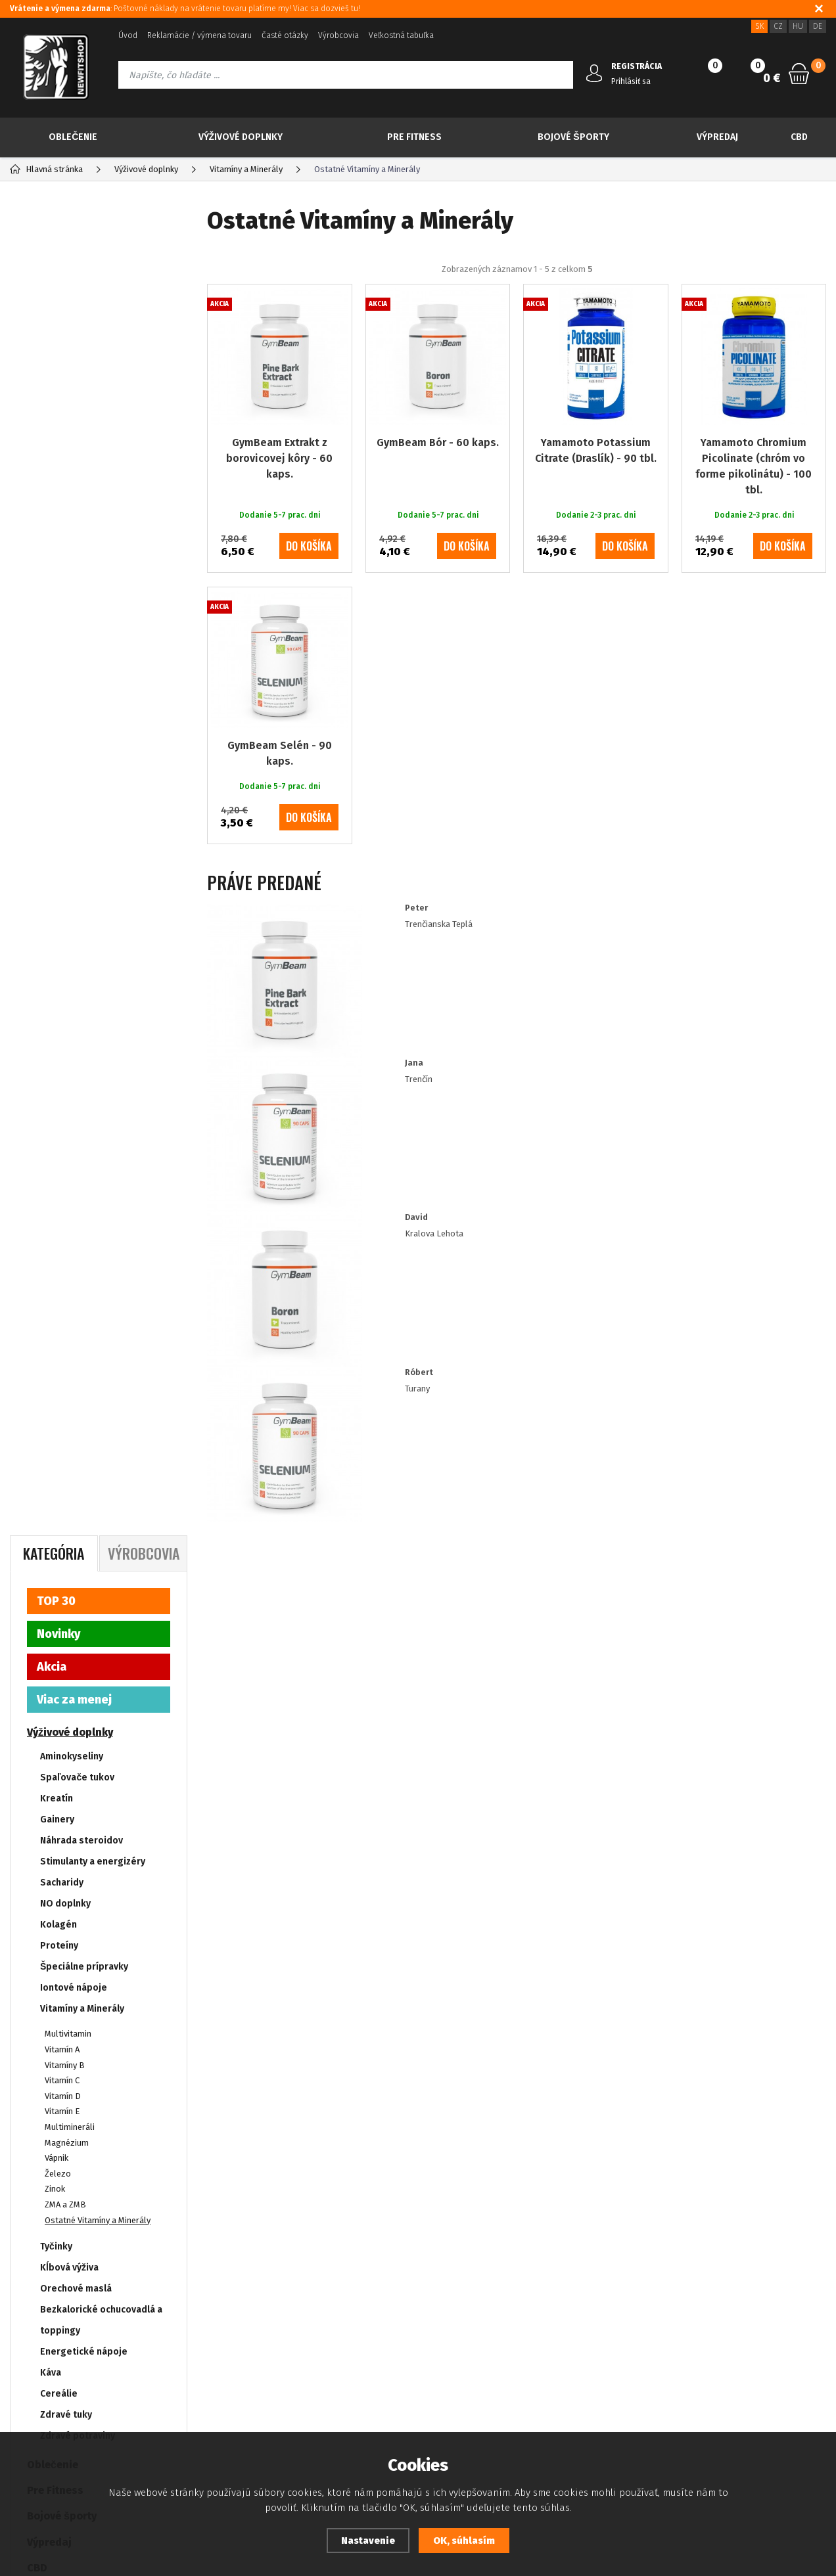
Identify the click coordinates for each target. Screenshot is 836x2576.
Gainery (57, 486)
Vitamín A (62, 716)
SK (759, 26)
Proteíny (59, 612)
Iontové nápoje (73, 654)
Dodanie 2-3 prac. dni (84, 1486)
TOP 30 (56, 268)
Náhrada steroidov (81, 507)
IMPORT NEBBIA (65, 1311)
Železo (58, 841)
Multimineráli (70, 794)
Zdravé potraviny (77, 1102)
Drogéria (49, 1286)
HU (798, 26)
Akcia (51, 334)
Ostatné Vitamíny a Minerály (98, 887)
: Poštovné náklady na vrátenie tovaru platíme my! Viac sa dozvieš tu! (185, 8)
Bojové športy (573, 137)
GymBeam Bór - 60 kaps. (438, 494)
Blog (19, 2308)
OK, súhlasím (464, 2540)
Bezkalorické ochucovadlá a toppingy (101, 987)
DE (817, 26)
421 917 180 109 (711, 2308)
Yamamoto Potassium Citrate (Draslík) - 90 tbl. (596, 502)
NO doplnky (65, 570)
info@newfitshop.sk (726, 2337)
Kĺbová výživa (69, 934)
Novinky (58, 301)
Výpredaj (717, 137)
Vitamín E (62, 778)
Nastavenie (368, 2540)
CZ (778, 26)
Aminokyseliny (71, 423)
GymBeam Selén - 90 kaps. (279, 805)
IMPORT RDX (58, 1337)
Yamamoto (64, 1425)
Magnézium (67, 809)
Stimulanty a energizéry (92, 528)
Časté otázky (285, 35)
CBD (799, 137)
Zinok (55, 856)
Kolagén (58, 591)
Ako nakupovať (37, 2386)
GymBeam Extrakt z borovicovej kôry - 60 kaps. (279, 510)
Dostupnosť (326, 2308)
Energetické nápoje (84, 1018)
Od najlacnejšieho (493, 290)
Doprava (319, 2367)
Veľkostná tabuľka (401, 35)
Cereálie (59, 1060)
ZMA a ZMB (65, 871)
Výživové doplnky (240, 137)
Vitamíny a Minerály (82, 675)
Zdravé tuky (66, 1081)
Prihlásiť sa (631, 81)
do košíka (309, 598)
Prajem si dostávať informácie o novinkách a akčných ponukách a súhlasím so (434, 2169)
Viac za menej (74, 366)
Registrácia (171, 2308)
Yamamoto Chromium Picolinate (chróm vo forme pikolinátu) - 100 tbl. (753, 518)
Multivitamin (68, 701)
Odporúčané (281, 290)
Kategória (53, 220)
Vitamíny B (65, 731)
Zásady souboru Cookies (352, 2327)
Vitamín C (62, 747)
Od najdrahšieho (603, 290)
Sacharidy (61, 549)
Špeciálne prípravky (84, 633)
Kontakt (164, 2347)
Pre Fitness (414, 137)
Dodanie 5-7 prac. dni (85, 1505)
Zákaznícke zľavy (335, 2347)
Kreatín (56, 465)
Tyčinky (56, 913)
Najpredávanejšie (381, 290)
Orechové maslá (76, 955)
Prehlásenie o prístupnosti (61, 2406)
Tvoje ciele (53, 1260)
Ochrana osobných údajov (59, 2347)
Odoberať (754, 2169)
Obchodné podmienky (52, 2367)
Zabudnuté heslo (183, 2327)
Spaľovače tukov (77, 444)
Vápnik (56, 825)
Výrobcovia (338, 35)
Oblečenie (73, 137)
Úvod (127, 35)
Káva (50, 1039)
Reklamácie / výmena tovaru (199, 35)
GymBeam (63, 1406)
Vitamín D (63, 763)
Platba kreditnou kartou (55, 2327)
